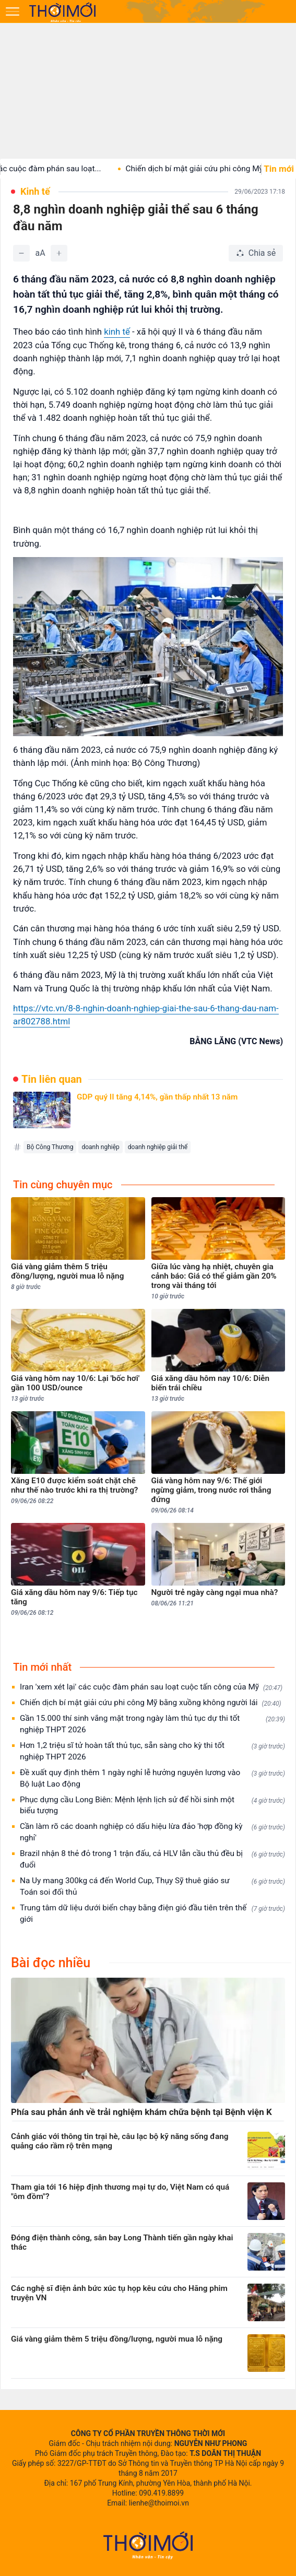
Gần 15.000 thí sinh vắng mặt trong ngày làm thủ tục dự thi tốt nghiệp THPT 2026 (152, 1724)
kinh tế (117, 331)
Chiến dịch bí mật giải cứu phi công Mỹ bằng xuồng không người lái (150, 1703)
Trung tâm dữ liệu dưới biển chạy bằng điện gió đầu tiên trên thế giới (152, 1913)
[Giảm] (21, 253)
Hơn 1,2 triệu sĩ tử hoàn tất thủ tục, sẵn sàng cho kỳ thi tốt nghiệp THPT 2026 (152, 1751)
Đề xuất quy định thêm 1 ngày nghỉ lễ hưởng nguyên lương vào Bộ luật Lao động (152, 1778)
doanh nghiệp (100, 1147)
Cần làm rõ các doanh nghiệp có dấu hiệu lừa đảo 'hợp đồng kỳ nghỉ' (152, 1832)
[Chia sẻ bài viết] (256, 253)
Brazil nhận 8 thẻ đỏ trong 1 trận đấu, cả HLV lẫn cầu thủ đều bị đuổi (152, 1859)
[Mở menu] (12, 11)
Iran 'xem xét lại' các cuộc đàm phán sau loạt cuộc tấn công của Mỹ (151, 1687)
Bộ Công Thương (50, 1147)
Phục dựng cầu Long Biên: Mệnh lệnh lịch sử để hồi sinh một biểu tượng (152, 1805)
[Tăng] (59, 253)
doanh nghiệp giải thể (157, 1147)
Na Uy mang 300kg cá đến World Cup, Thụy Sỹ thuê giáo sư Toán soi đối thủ (152, 1886)
